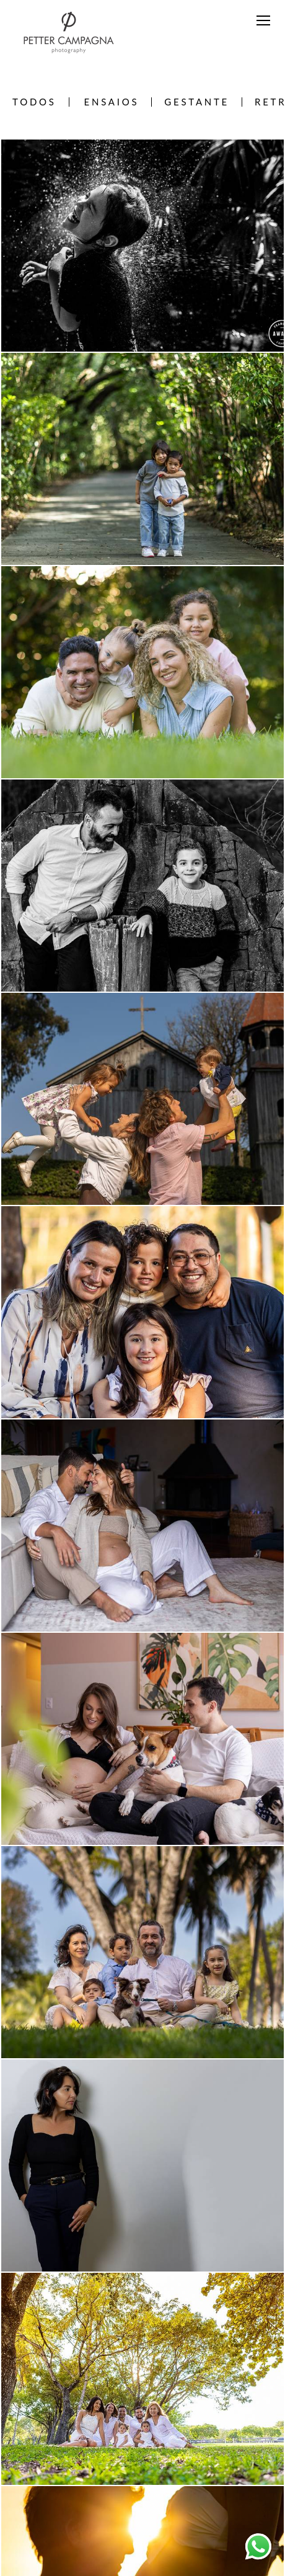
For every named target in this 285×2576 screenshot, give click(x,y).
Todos (34, 102)
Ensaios (111, 102)
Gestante (196, 102)
